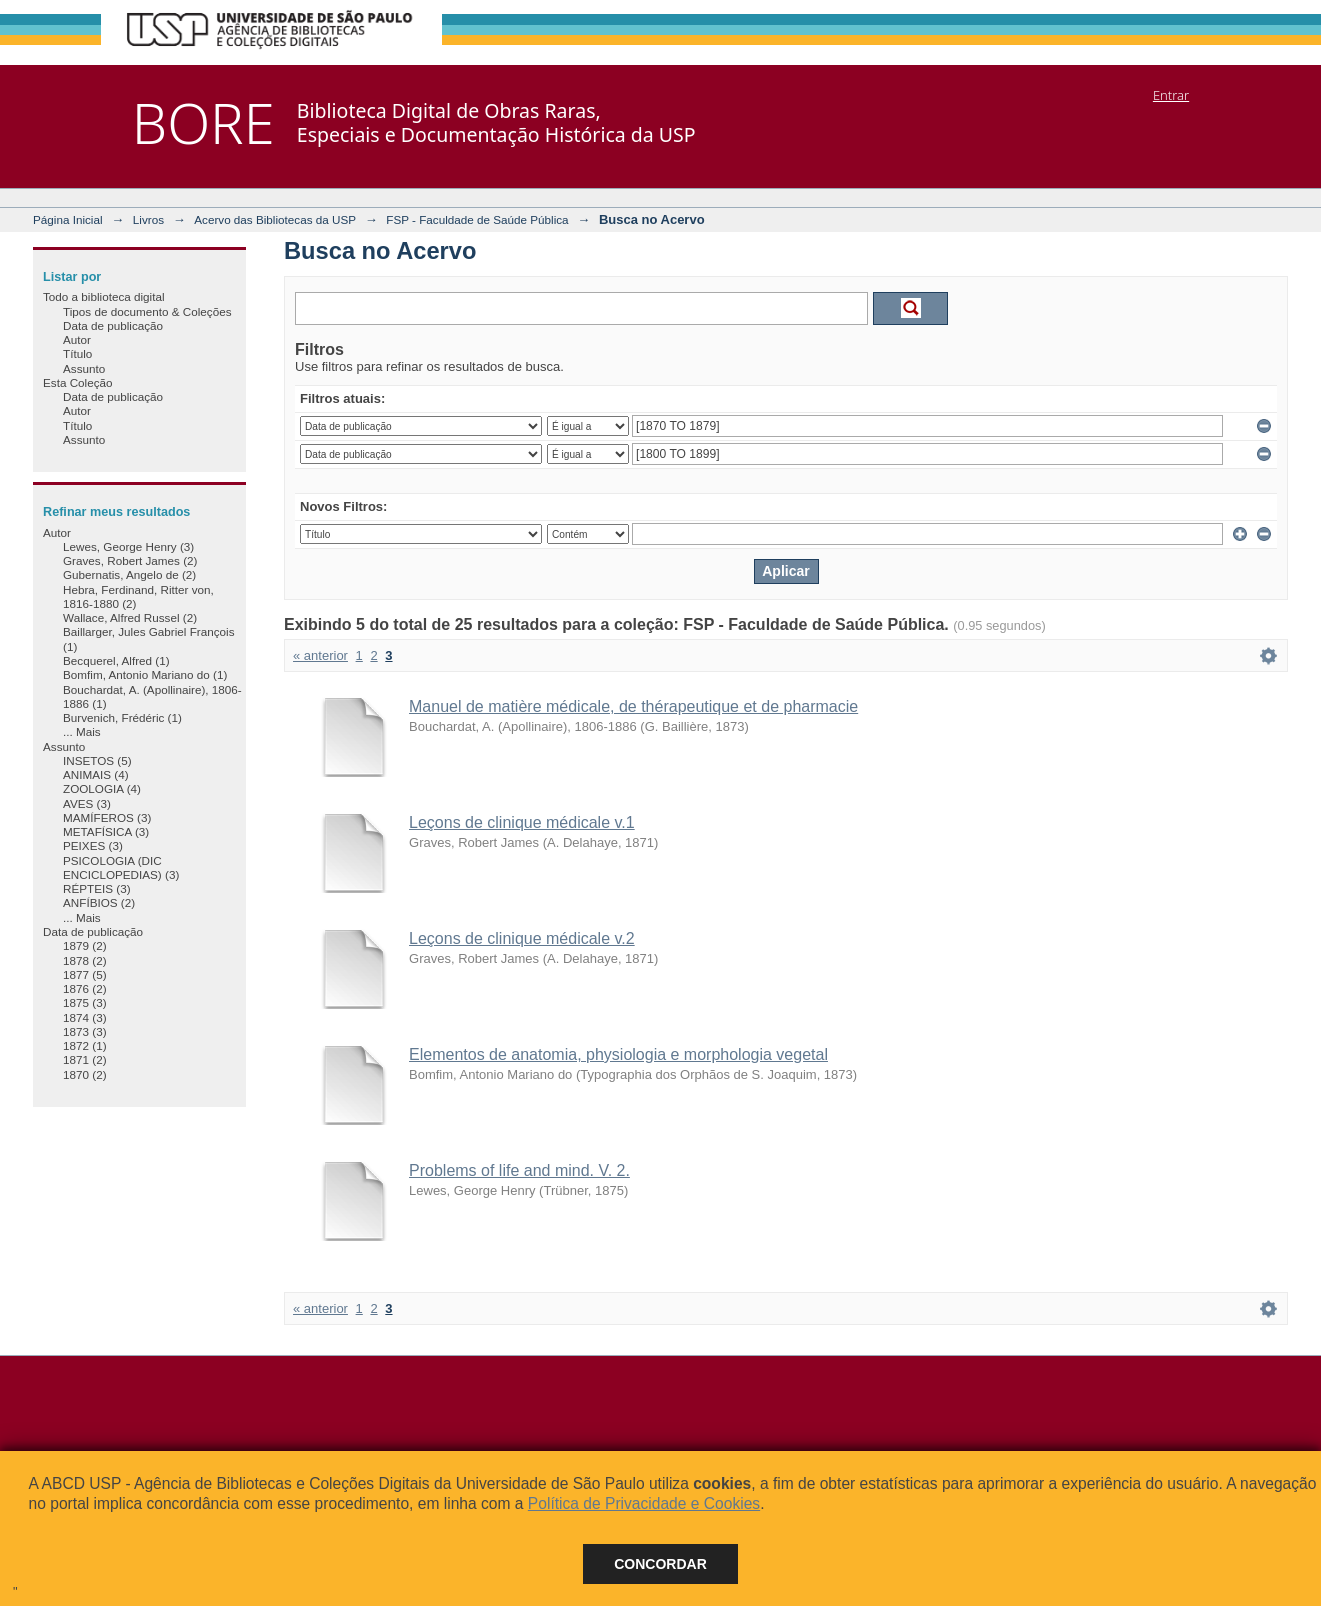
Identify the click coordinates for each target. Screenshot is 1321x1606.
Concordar (660, 1564)
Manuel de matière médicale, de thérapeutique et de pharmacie (633, 706)
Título (77, 353)
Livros (148, 219)
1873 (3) (85, 1031)
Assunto (84, 368)
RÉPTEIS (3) (97, 888)
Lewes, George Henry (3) (128, 546)
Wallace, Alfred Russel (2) (130, 617)
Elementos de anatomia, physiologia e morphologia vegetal (618, 1054)
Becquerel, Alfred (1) (116, 660)
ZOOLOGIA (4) (102, 788)
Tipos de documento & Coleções (147, 311)
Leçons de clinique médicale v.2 (522, 938)
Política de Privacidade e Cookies (644, 1503)
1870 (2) (85, 1074)
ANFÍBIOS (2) (99, 902)
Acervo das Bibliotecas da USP (275, 219)
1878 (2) (85, 960)
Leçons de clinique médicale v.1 (522, 822)
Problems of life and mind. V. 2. (519, 1170)
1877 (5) (85, 974)
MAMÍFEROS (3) (107, 817)
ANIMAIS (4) (96, 774)
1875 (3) (85, 1002)
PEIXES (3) (93, 845)
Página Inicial (68, 219)
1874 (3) (85, 1017)
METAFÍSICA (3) (106, 831)
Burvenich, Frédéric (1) (122, 717)
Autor (77, 339)
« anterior (320, 655)
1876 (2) (85, 988)
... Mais (82, 731)
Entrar (1171, 95)
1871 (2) (85, 1059)
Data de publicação (113, 325)
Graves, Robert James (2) (130, 560)
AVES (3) (87, 803)
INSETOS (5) (97, 760)
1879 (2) (85, 945)
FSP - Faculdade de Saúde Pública (477, 219)
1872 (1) (85, 1045)
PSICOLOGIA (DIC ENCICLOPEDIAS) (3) (121, 867)
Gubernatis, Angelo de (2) (129, 574)
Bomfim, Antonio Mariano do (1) (145, 674)
